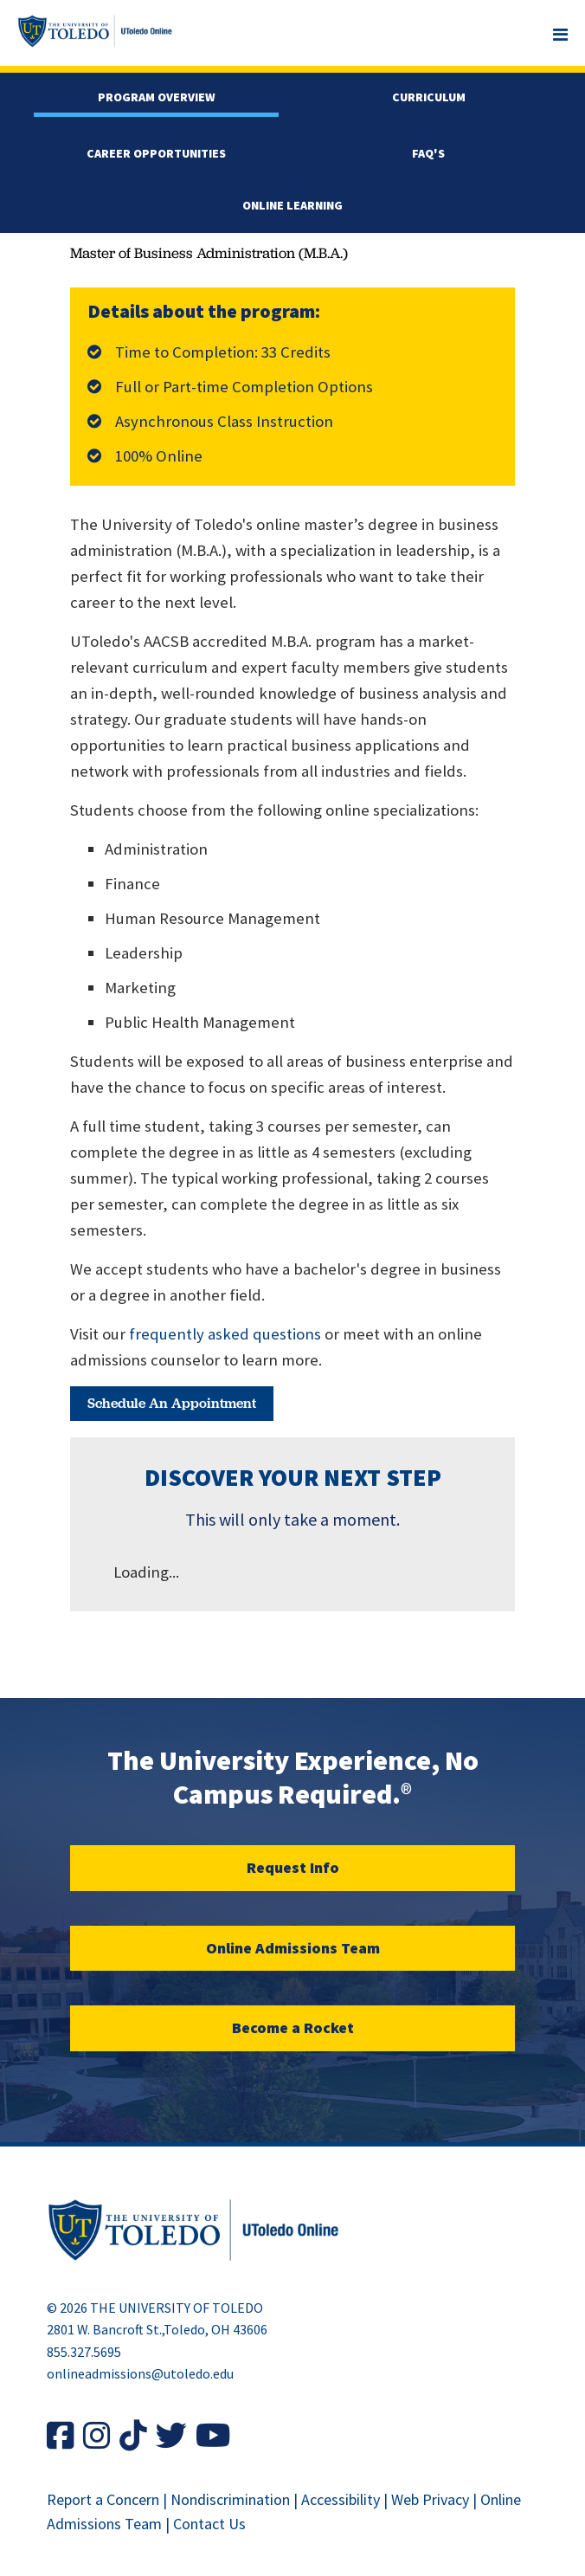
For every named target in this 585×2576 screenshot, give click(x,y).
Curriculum (429, 97)
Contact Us (209, 2524)
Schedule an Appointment (171, 1403)
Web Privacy (430, 2499)
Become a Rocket (293, 2027)
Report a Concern (103, 2499)
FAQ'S (428, 153)
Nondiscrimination (230, 2499)
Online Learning (292, 205)
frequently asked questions (225, 1334)
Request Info (293, 1867)
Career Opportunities (156, 153)
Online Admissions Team (293, 1948)
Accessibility (340, 2499)
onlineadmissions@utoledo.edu (140, 2373)
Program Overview (156, 97)
